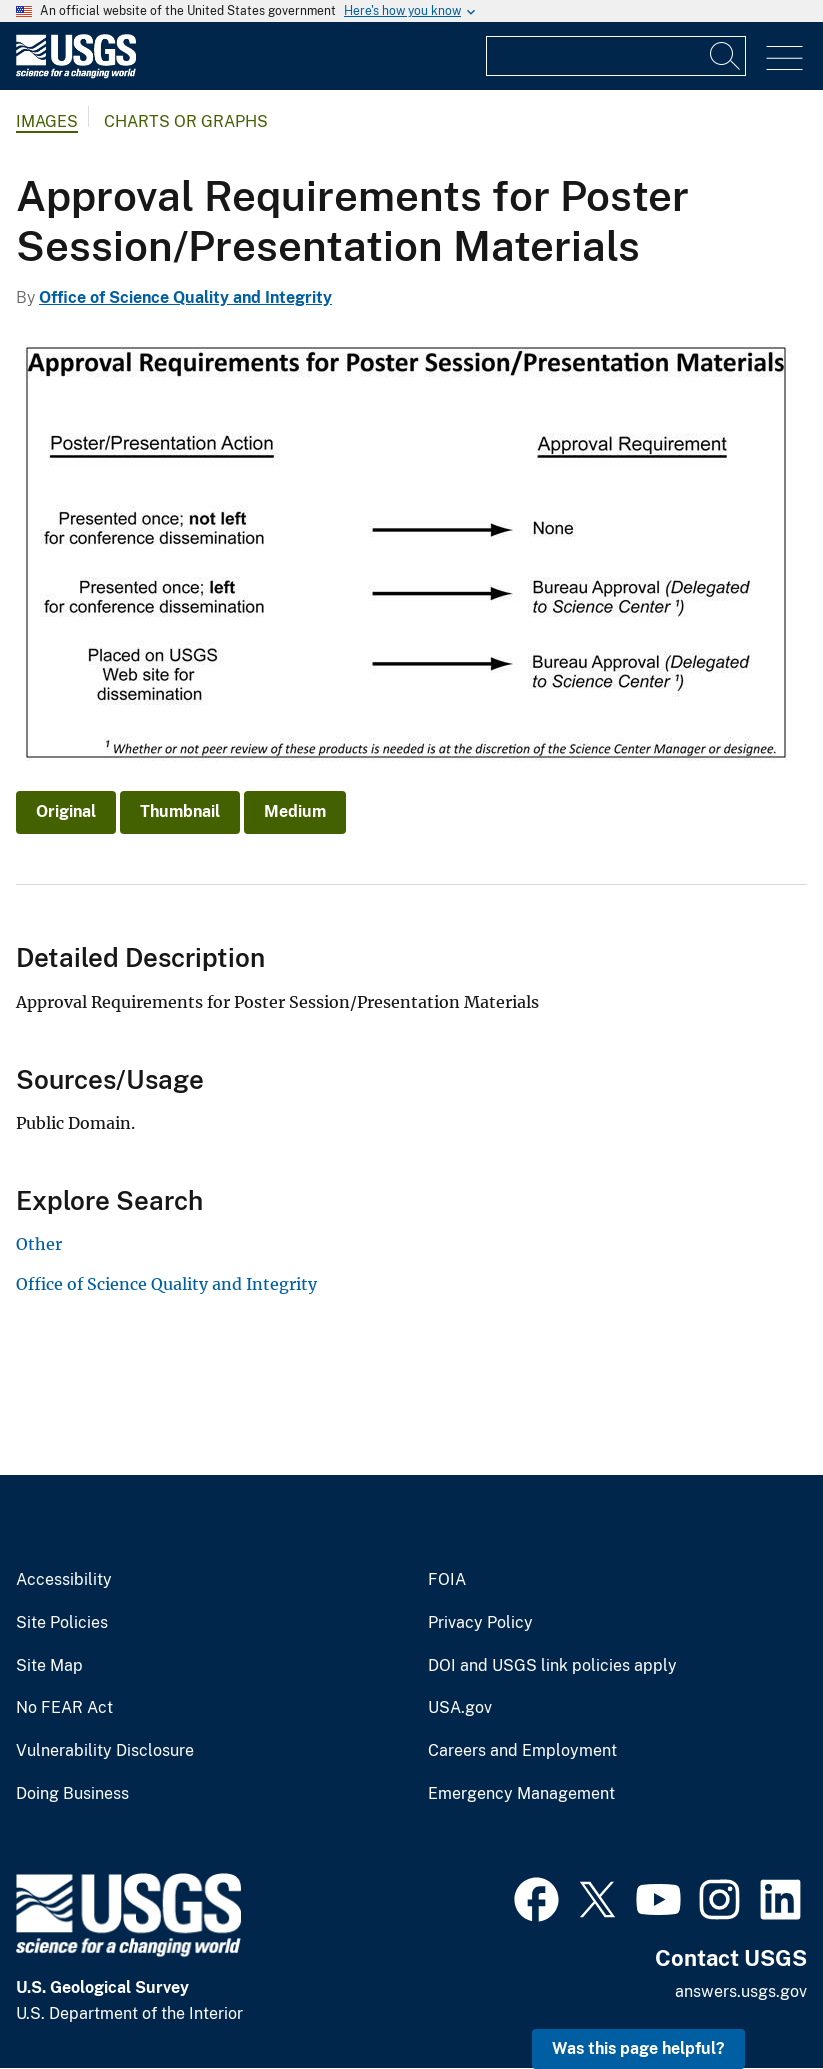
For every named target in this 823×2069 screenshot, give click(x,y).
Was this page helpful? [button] (638, 2048)
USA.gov (460, 1708)
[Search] (726, 56)
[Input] (616, 56)
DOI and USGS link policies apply (552, 1666)
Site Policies (62, 1623)
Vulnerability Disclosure (105, 1751)
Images (47, 121)
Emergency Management (521, 1794)
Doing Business (72, 1794)
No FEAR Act (64, 1708)
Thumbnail (180, 811)
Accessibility (64, 1580)
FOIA (447, 1580)
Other (39, 1244)
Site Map (49, 1666)
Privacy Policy (480, 1623)
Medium (295, 811)
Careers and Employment (522, 1751)
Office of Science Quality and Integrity (185, 297)
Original (66, 811)
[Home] (76, 73)
